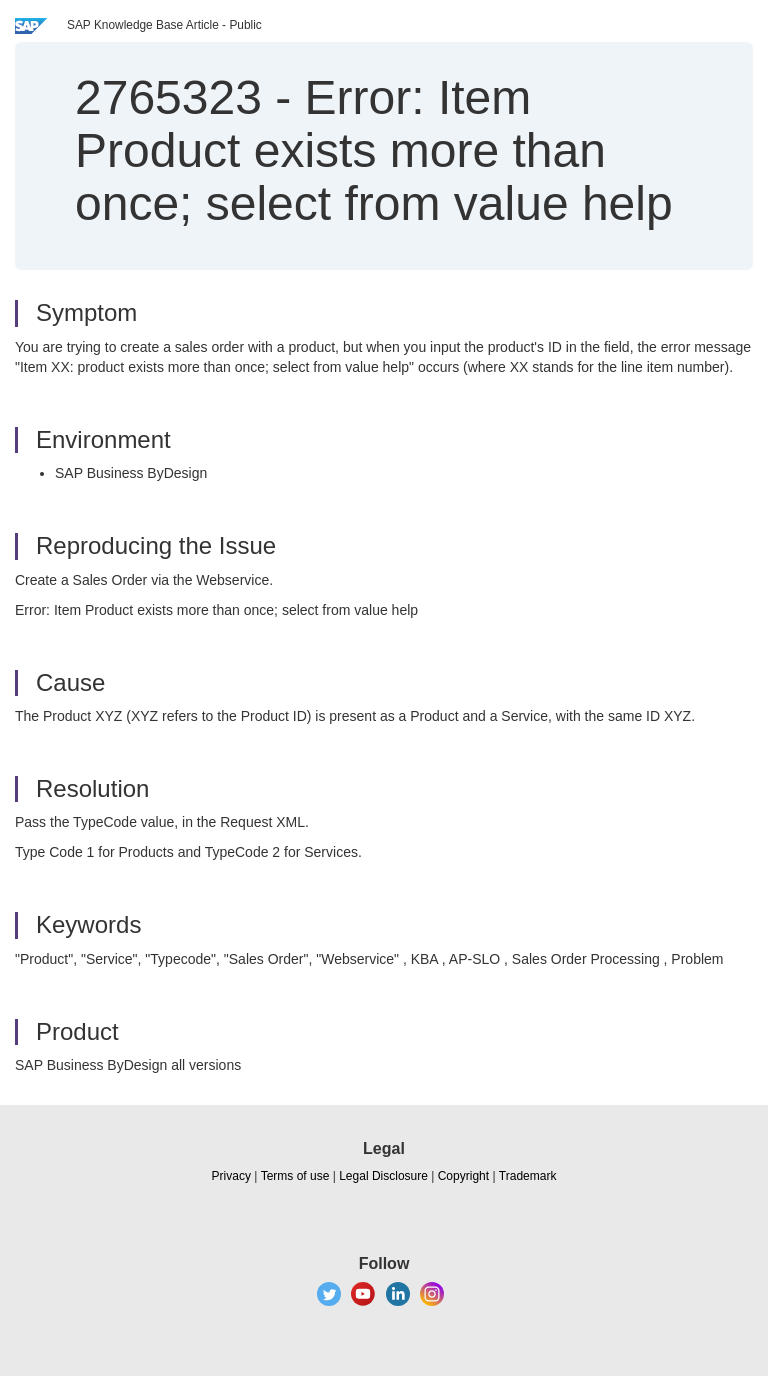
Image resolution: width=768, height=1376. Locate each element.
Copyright (463, 1176)
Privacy (231, 1176)
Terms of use (295, 1176)
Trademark (528, 1176)
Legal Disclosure (383, 1176)
